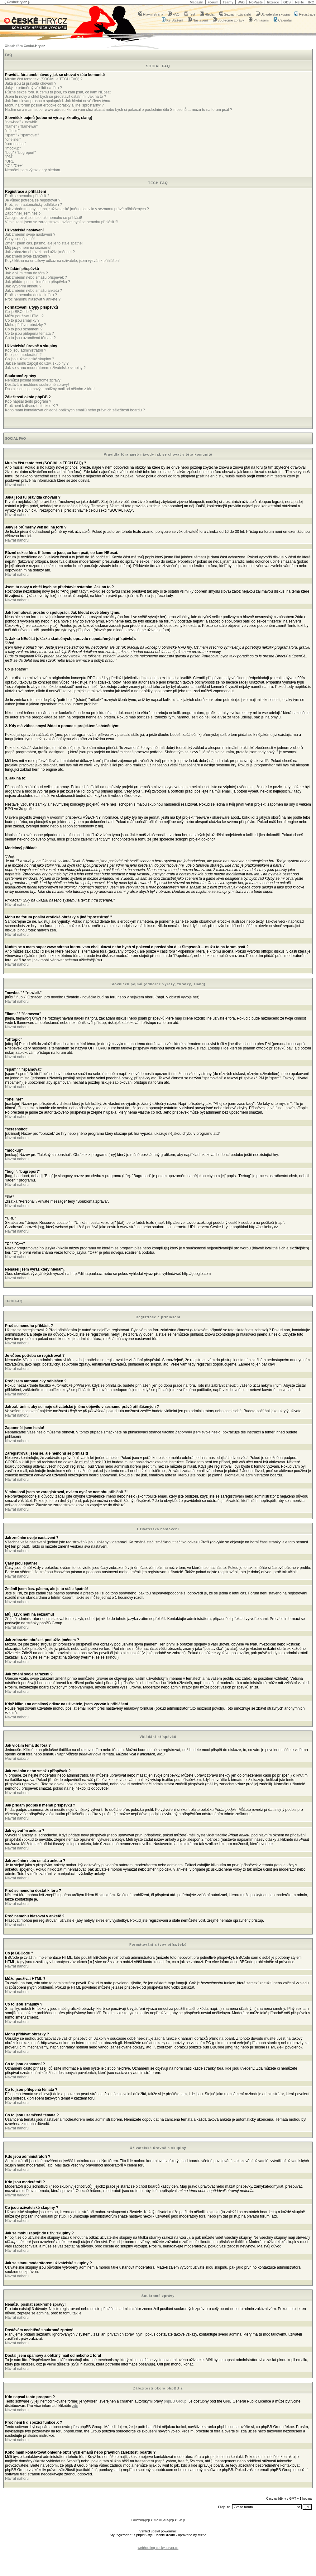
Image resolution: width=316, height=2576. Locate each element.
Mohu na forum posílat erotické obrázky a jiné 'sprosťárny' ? (54, 105)
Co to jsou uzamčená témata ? (30, 338)
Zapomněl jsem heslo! (23, 213)
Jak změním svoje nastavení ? (30, 234)
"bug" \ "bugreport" (20, 152)
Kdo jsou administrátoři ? (25, 350)
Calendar (283, 20)
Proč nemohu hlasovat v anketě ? (32, 299)
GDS (287, 2)
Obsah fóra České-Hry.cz (25, 46)
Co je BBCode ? (18, 312)
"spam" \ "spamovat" (22, 135)
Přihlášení (259, 20)
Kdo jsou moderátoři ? (23, 355)
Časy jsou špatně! (20, 239)
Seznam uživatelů (235, 14)
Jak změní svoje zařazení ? (27, 256)
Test (189, 14)
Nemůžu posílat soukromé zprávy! (33, 380)
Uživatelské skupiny (273, 14)
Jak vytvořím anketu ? (23, 286)
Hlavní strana (150, 14)
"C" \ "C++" (14, 165)
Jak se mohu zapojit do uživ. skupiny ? (37, 363)
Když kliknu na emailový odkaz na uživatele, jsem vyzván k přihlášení (62, 260)
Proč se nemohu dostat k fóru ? (31, 295)
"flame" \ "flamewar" (21, 126)
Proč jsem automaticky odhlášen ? (33, 204)
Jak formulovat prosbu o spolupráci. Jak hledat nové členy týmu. (58, 101)
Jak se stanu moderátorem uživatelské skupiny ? (45, 368)
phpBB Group (175, 2401)
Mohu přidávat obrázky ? (25, 325)
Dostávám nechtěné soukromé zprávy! (37, 384)
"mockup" (13, 148)
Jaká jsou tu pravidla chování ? (30, 83)
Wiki (241, 2)
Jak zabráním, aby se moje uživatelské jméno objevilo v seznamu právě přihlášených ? (77, 209)
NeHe (299, 2)
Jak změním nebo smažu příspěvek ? (36, 277)
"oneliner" (13, 139)
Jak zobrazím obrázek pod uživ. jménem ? (40, 252)
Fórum (213, 2)
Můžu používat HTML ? (24, 316)
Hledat (207, 14)
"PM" (9, 157)
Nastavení (198, 20)
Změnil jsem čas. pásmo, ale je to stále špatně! (44, 243)
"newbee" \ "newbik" (21, 122)
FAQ (174, 14)
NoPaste (256, 2)
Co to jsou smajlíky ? (22, 320)
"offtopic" (12, 131)
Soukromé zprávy (228, 20)
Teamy (228, 2)
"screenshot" (15, 144)
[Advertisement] (158, 2542)
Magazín (196, 2)
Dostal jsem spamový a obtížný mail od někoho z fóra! (49, 389)
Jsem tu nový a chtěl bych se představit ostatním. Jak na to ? (55, 96)
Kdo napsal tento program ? (28, 401)
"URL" (10, 161)
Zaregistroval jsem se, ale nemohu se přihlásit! (43, 217)
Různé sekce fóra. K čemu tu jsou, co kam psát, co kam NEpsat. (58, 92)
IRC (311, 2)
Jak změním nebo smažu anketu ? (33, 290)
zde (75, 2405)
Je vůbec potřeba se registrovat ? (32, 200)
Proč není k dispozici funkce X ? (31, 406)
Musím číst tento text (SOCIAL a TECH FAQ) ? (44, 79)
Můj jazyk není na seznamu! (28, 247)
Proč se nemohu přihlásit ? (27, 196)
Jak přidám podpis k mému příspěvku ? (37, 282)
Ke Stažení (172, 20)
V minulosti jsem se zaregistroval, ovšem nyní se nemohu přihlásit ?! (61, 222)
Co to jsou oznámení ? (23, 329)
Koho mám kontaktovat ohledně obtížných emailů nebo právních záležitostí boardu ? (75, 410)
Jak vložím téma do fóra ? (26, 273)
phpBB (149, 2520)
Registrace (304, 14)
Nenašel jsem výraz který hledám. (33, 170)
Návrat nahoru (17, 485)
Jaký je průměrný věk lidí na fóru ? (33, 88)
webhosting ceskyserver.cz (158, 2548)
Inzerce (273, 2)
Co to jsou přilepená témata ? (29, 333)
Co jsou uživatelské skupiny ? (29, 359)
